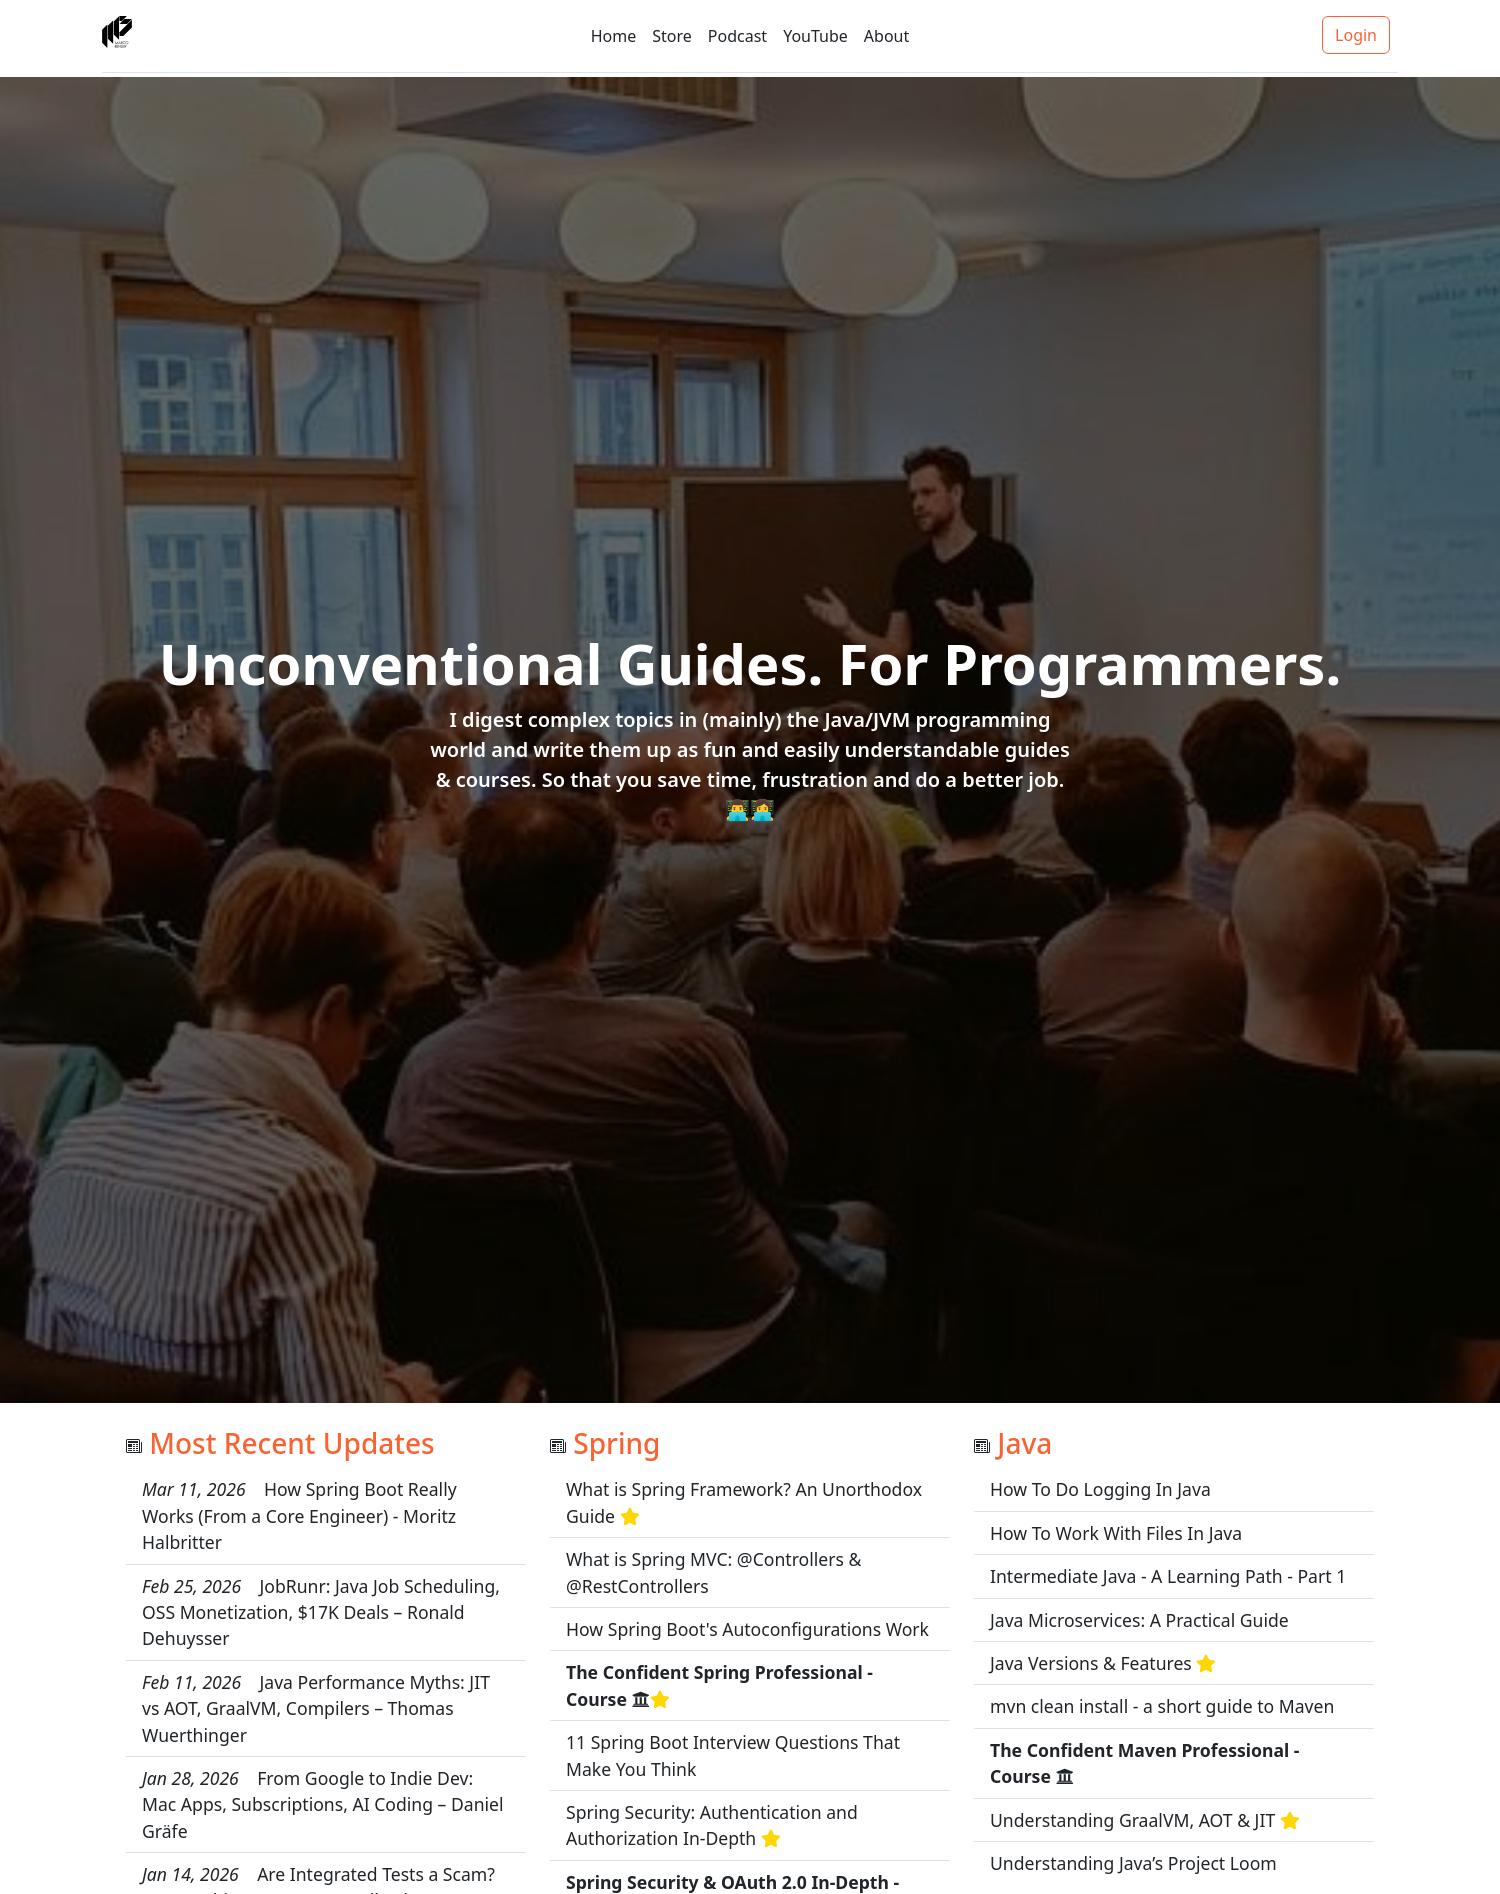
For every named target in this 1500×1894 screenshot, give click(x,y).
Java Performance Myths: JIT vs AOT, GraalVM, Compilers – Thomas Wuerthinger (316, 1708)
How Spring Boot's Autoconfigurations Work (747, 1629)
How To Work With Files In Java (1116, 1533)
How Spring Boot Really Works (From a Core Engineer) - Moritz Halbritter (299, 1515)
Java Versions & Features (1091, 1663)
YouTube (815, 36)
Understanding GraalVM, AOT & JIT (1132, 1820)
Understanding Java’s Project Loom (1133, 1863)
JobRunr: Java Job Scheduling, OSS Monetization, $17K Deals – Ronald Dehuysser (321, 1612)
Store (672, 36)
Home (614, 36)
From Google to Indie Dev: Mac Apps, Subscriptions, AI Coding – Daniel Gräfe (323, 1804)
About (886, 36)
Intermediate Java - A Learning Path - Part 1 (1168, 1576)
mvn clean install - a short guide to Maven (1162, 1706)
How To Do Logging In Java (1100, 1489)
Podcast (737, 36)
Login (1356, 35)
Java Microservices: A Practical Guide (1139, 1620)
